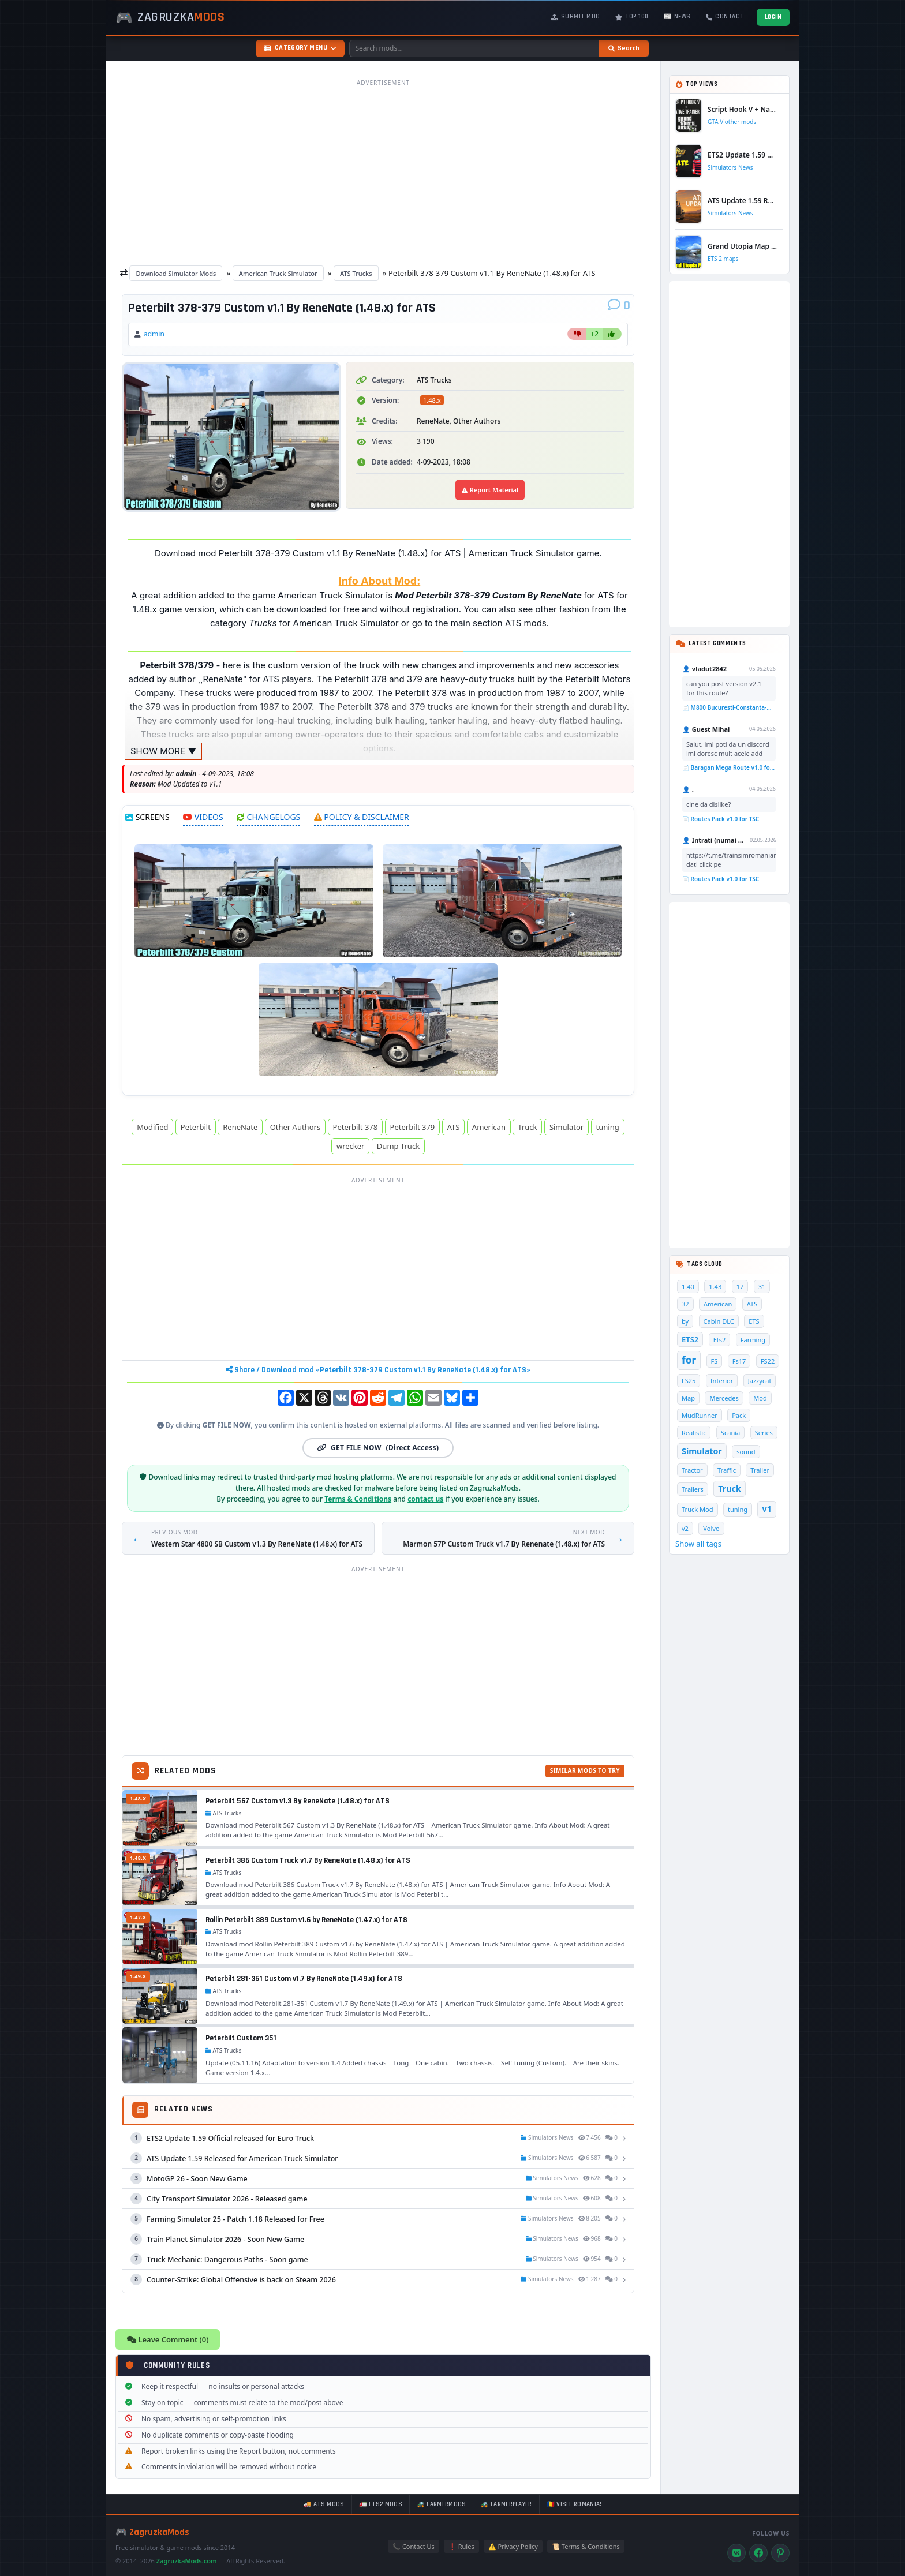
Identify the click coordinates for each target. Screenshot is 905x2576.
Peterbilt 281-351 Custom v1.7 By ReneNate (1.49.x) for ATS (303, 1979)
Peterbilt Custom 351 (240, 2038)
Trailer (759, 1470)
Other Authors (295, 1127)
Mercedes (723, 1398)
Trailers (693, 1489)
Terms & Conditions (357, 1499)
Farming (753, 1339)
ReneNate (240, 1127)
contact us (425, 1499)
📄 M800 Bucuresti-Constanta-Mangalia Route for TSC (729, 707)
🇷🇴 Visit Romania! (574, 2504)
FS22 (768, 1361)
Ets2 (719, 1339)
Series (764, 1432)
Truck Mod (697, 1509)
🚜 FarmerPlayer (506, 2504)
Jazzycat (760, 1380)
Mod (760, 1398)
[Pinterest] (780, 2553)
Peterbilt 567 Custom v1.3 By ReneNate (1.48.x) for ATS (297, 1801)
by (685, 1321)
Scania (730, 1432)
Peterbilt (196, 1127)
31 (762, 1286)
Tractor (692, 1470)
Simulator (566, 1127)
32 (685, 1304)
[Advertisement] (383, 172)
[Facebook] (758, 2553)
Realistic (694, 1432)
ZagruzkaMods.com (186, 2560)
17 (740, 1286)
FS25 (688, 1380)
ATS (453, 1127)
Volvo (711, 1528)
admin (154, 334)
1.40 (688, 1286)
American (489, 1127)
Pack (739, 1415)
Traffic (726, 1470)
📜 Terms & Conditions (586, 2546)
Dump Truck (398, 1146)
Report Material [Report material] (490, 489)
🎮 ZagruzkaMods (152, 2532)
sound (745, 1451)
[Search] (624, 48)
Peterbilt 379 (412, 1127)
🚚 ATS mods (324, 2504)
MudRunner (699, 1415)
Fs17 (739, 1361)
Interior (721, 1380)
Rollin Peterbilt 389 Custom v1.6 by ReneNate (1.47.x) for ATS (306, 1920)
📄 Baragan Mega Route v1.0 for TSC (729, 767)
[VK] (736, 2553)
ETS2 (690, 1339)
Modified (152, 1127)
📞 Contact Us (413, 2546)
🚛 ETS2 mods (380, 2504)
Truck (527, 1127)
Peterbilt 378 (355, 1127)
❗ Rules (461, 2546)
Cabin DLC (719, 1321)
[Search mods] (474, 48)
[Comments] (619, 305)
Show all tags (698, 1543)
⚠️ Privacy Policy (513, 2546)
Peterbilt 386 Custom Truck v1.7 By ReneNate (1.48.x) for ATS (307, 1860)
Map (688, 1398)
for (689, 1359)
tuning (607, 1127)
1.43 (715, 1286)
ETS (754, 1321)
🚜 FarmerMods (441, 2504)
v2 (685, 1528)
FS (714, 1361)
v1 (766, 1508)
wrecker (350, 1146)
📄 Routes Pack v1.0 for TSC (720, 819)
